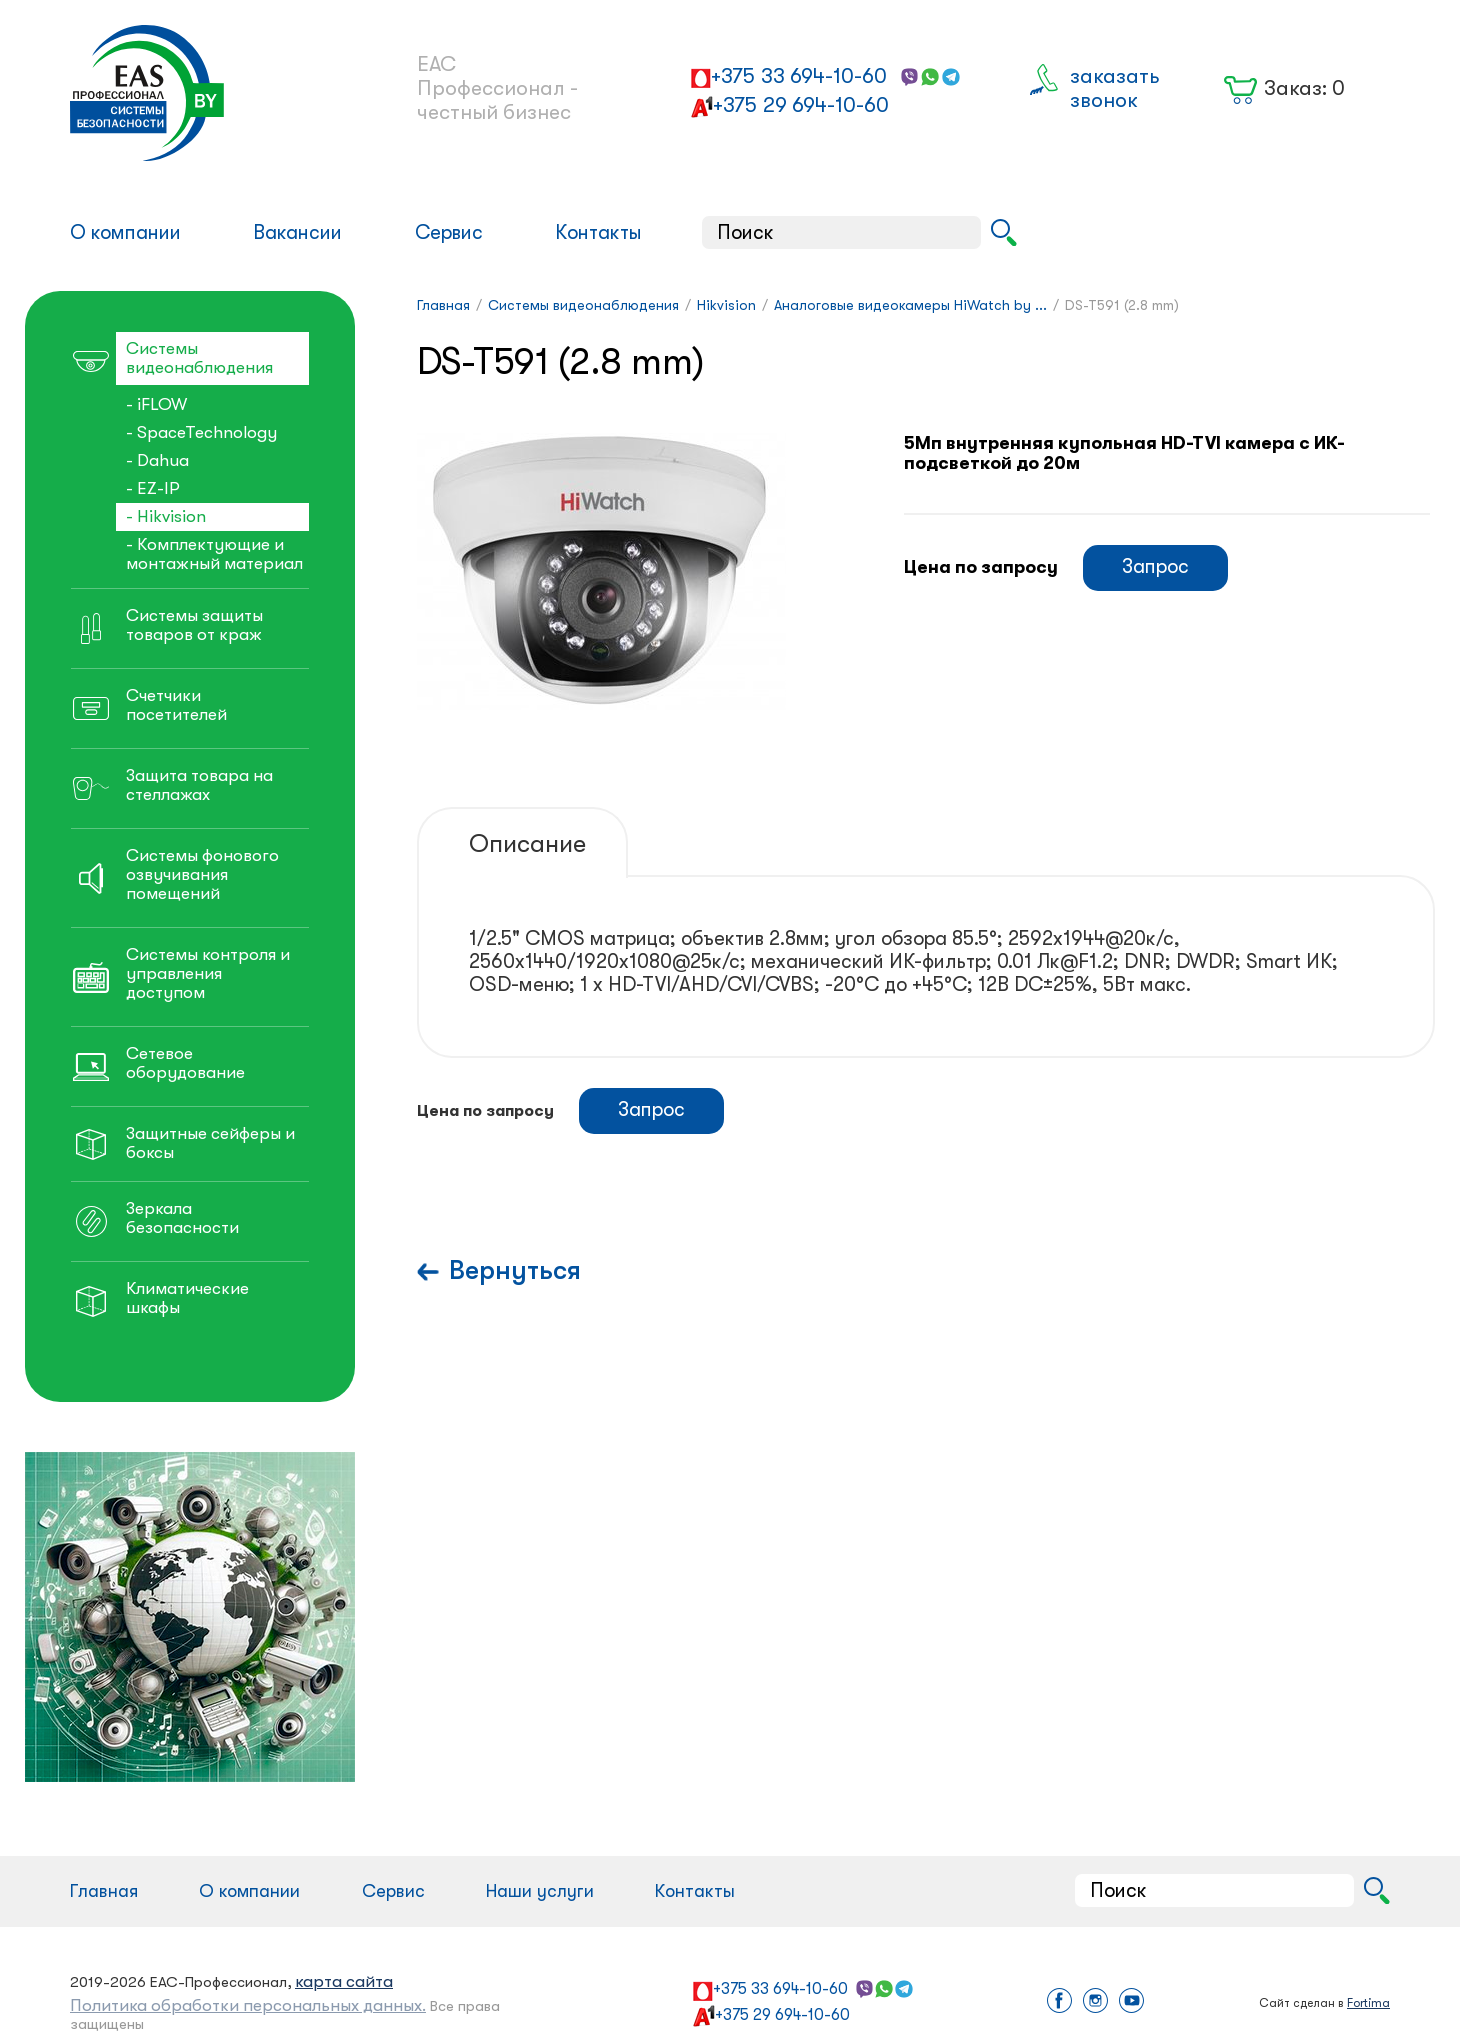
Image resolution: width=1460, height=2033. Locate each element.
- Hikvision (166, 516)
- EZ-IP (153, 488)
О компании (125, 232)
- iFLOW (156, 404)
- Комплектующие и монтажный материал (214, 554)
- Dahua (157, 460)
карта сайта (344, 1981)
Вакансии (297, 232)
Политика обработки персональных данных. (248, 2005)
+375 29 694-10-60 (801, 105)
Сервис (449, 232)
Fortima (1368, 2003)
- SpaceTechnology (201, 432)
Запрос (1155, 566)
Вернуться (515, 1270)
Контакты (598, 232)
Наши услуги (540, 1891)
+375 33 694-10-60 (799, 76)
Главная (104, 1891)
